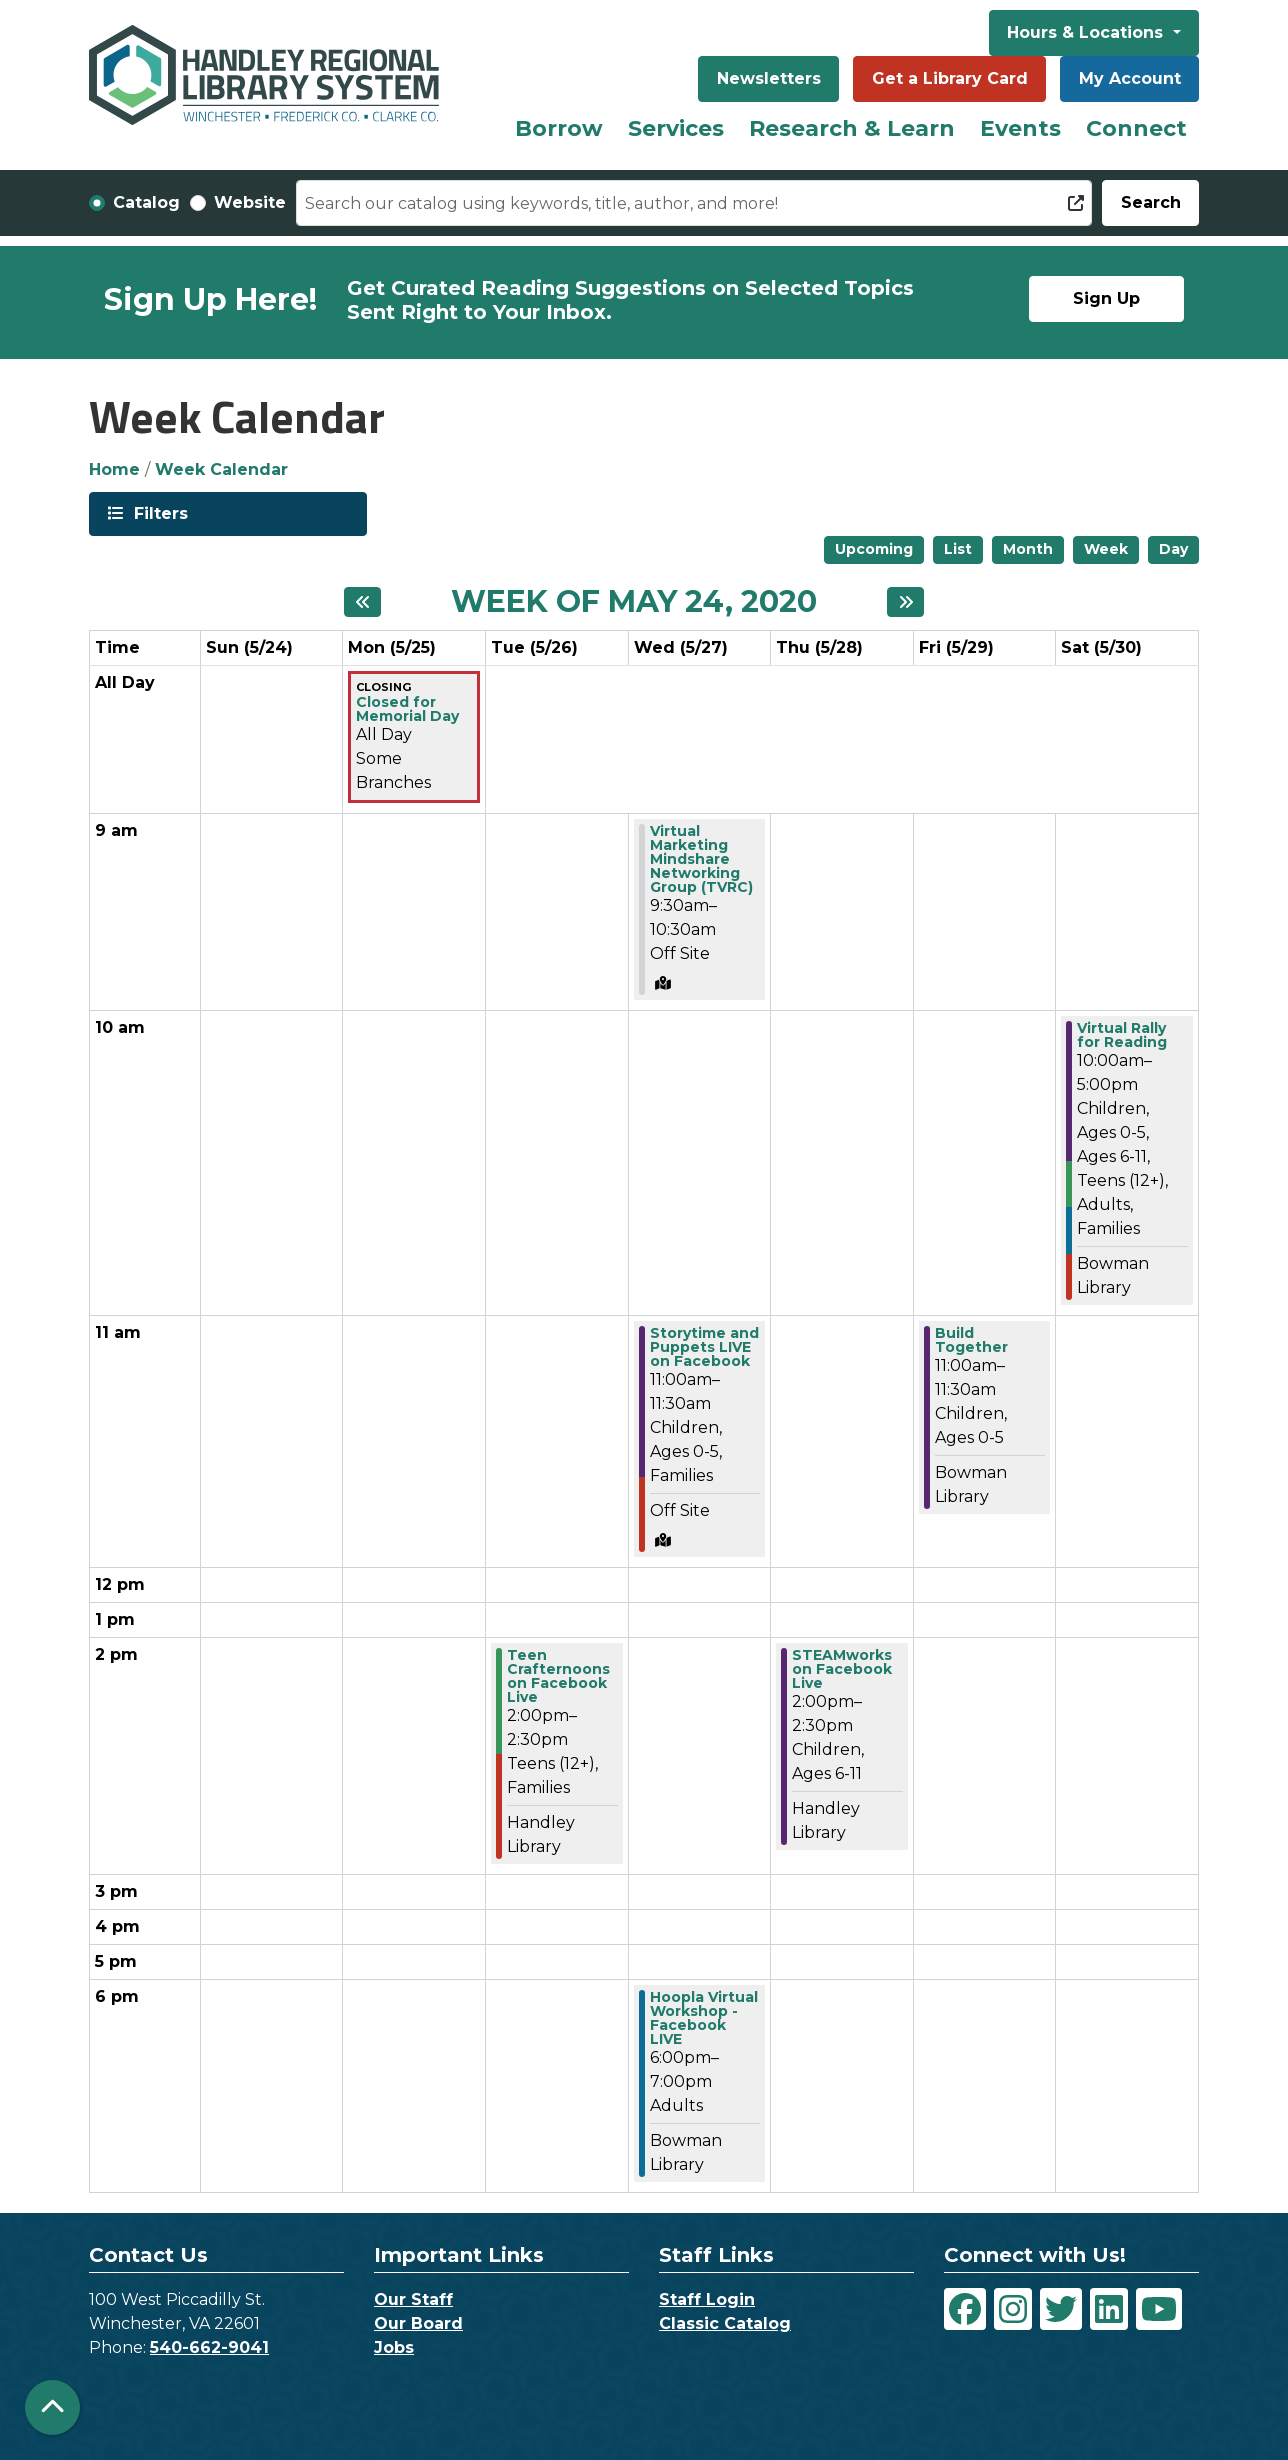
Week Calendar (221, 469)
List (958, 549)
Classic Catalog (725, 2323)
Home (114, 469)
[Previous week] (362, 602)
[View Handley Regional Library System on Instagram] (1013, 2309)
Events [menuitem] (1020, 128)
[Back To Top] (52, 2407)
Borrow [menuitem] (559, 128)
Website (250, 202)
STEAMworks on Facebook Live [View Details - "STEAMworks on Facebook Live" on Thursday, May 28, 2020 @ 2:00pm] (842, 1669)
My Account (1130, 78)
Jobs (394, 2347)
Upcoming (874, 549)
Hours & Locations (1087, 32)
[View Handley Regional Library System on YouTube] (1159, 2309)
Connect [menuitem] (1136, 128)
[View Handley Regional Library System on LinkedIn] (1109, 2309)
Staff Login (707, 2299)
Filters (159, 512)
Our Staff (413, 2299)
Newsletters (769, 78)
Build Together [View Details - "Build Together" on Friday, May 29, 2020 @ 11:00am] (971, 1340)
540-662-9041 (209, 2347)
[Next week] (905, 602)
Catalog (146, 202)
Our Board (418, 2323)
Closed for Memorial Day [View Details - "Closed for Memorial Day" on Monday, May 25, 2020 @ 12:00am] (407, 709)
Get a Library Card (950, 78)
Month (1028, 549)
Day (1173, 549)
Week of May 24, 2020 (634, 602)
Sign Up (1106, 298)
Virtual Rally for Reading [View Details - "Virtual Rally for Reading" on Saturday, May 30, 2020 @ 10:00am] (1122, 1035)
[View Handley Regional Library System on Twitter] (1061, 2309)
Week (1106, 549)
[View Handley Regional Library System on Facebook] (965, 2309)
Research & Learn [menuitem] (852, 128)
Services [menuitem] (676, 128)
